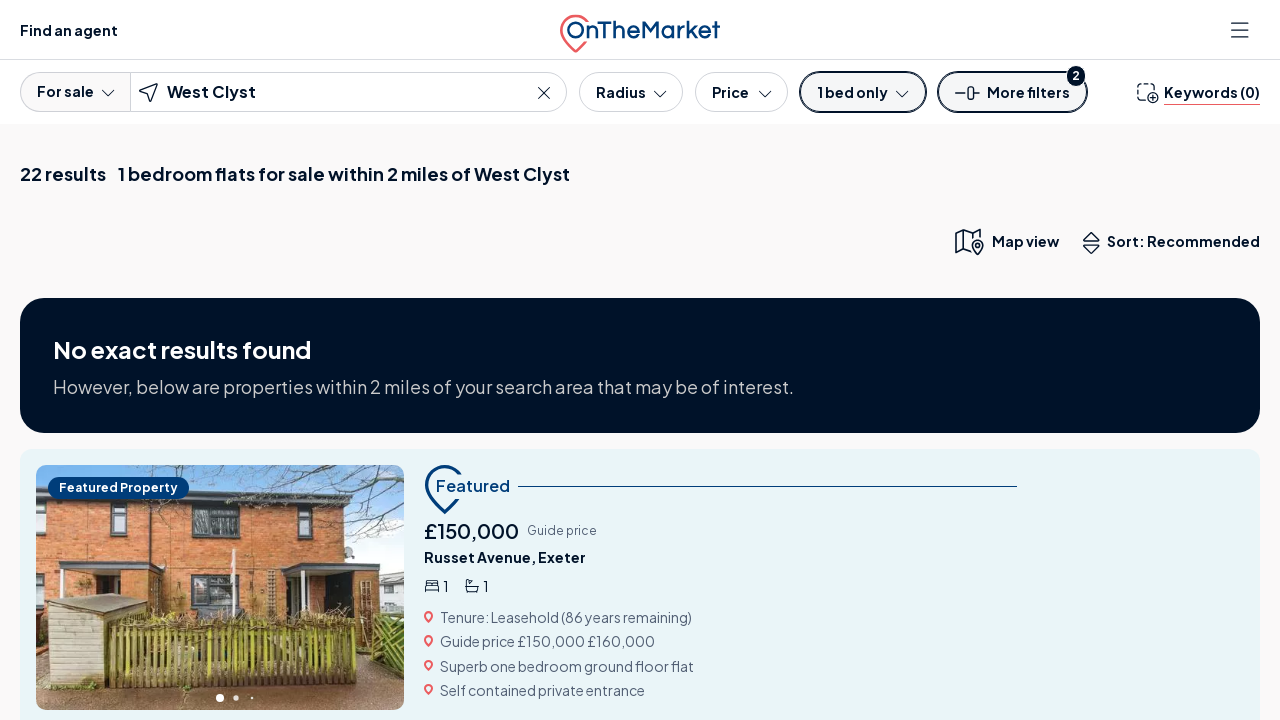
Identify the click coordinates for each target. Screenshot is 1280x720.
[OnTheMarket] (640, 29)
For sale (75, 91)
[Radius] (631, 92)
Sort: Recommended (1176, 243)
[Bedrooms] (862, 92)
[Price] (741, 92)
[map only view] (1005, 241)
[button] (1013, 98)
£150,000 (471, 530)
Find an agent (69, 30)
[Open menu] (1242, 30)
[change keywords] (1198, 92)
